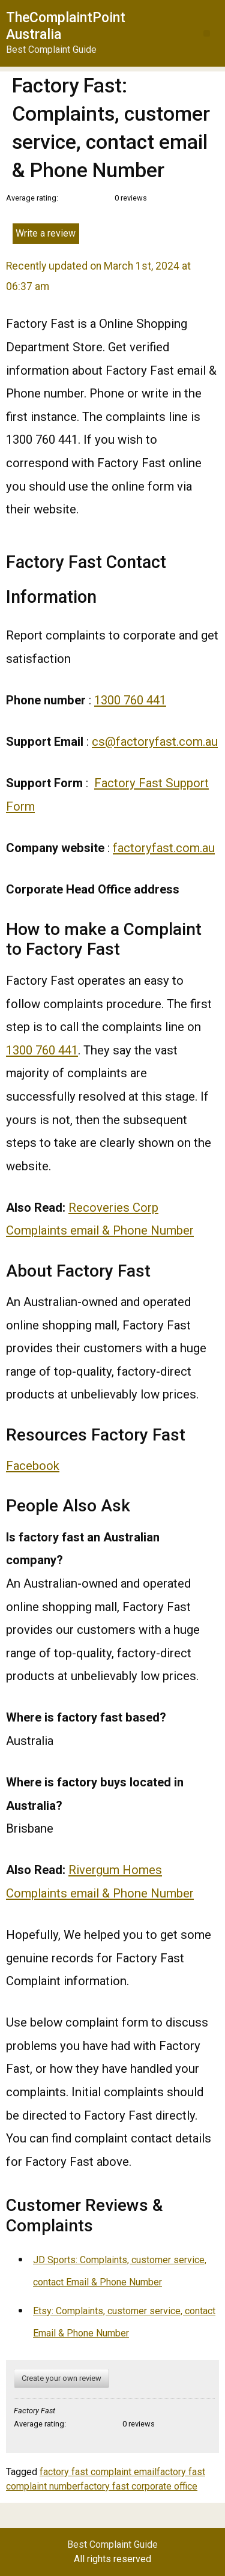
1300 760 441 (130, 700)
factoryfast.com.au (164, 848)
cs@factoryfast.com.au (155, 741)
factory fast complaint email (98, 2472)
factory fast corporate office (138, 2486)
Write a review (46, 233)
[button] (206, 33)
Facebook (32, 1466)
